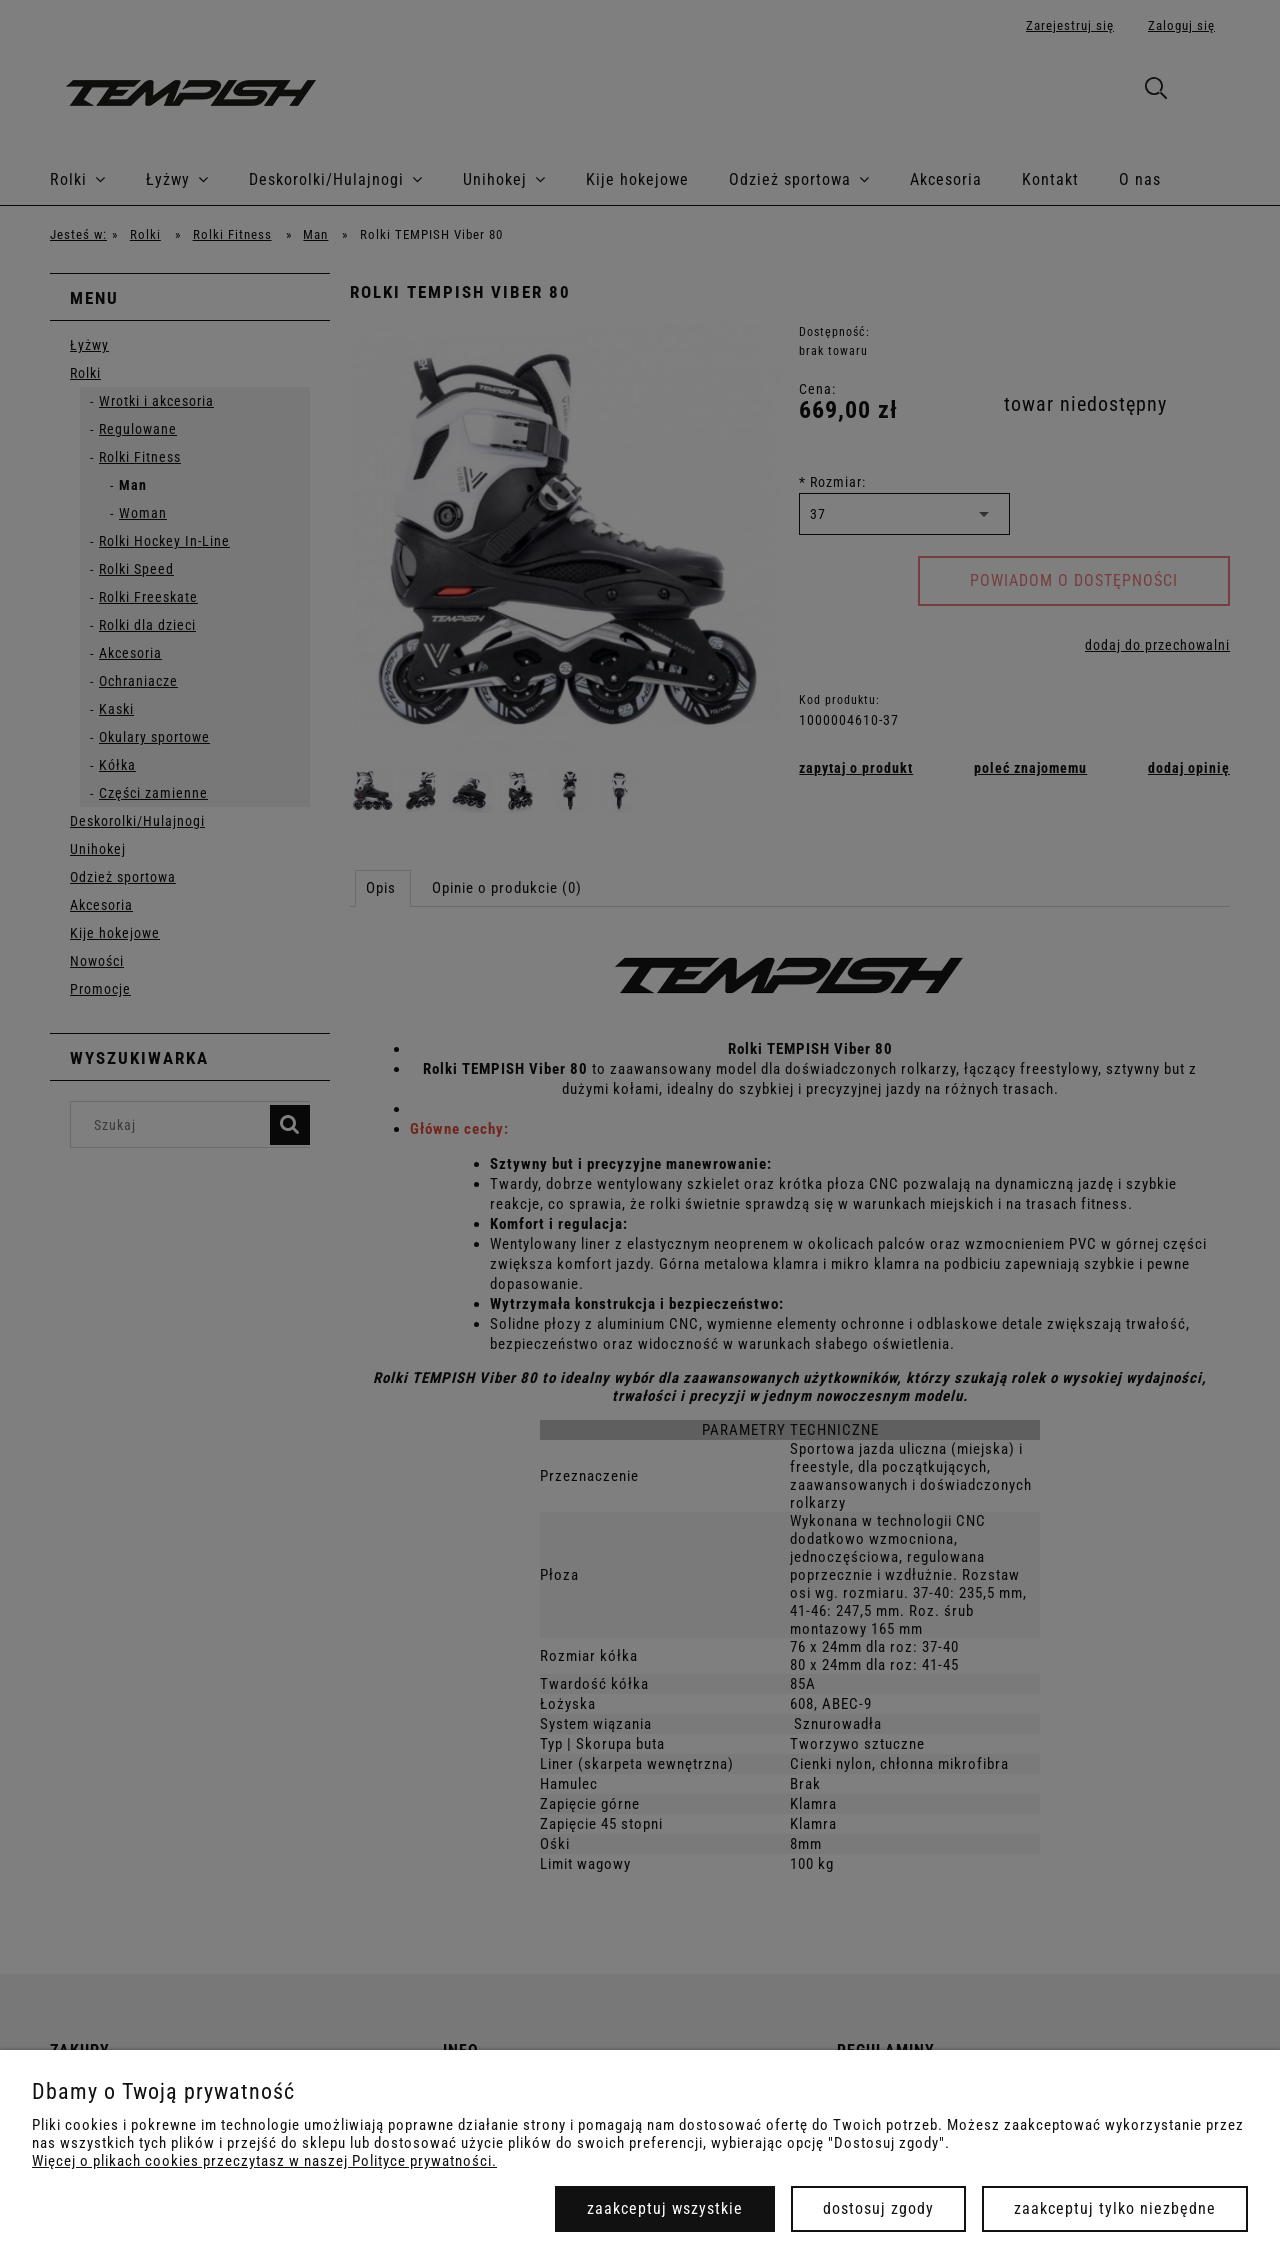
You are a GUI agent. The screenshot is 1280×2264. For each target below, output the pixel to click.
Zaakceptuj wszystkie (665, 2208)
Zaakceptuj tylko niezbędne (1115, 2208)
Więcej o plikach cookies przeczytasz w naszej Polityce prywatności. (264, 2161)
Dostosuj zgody (878, 2208)
